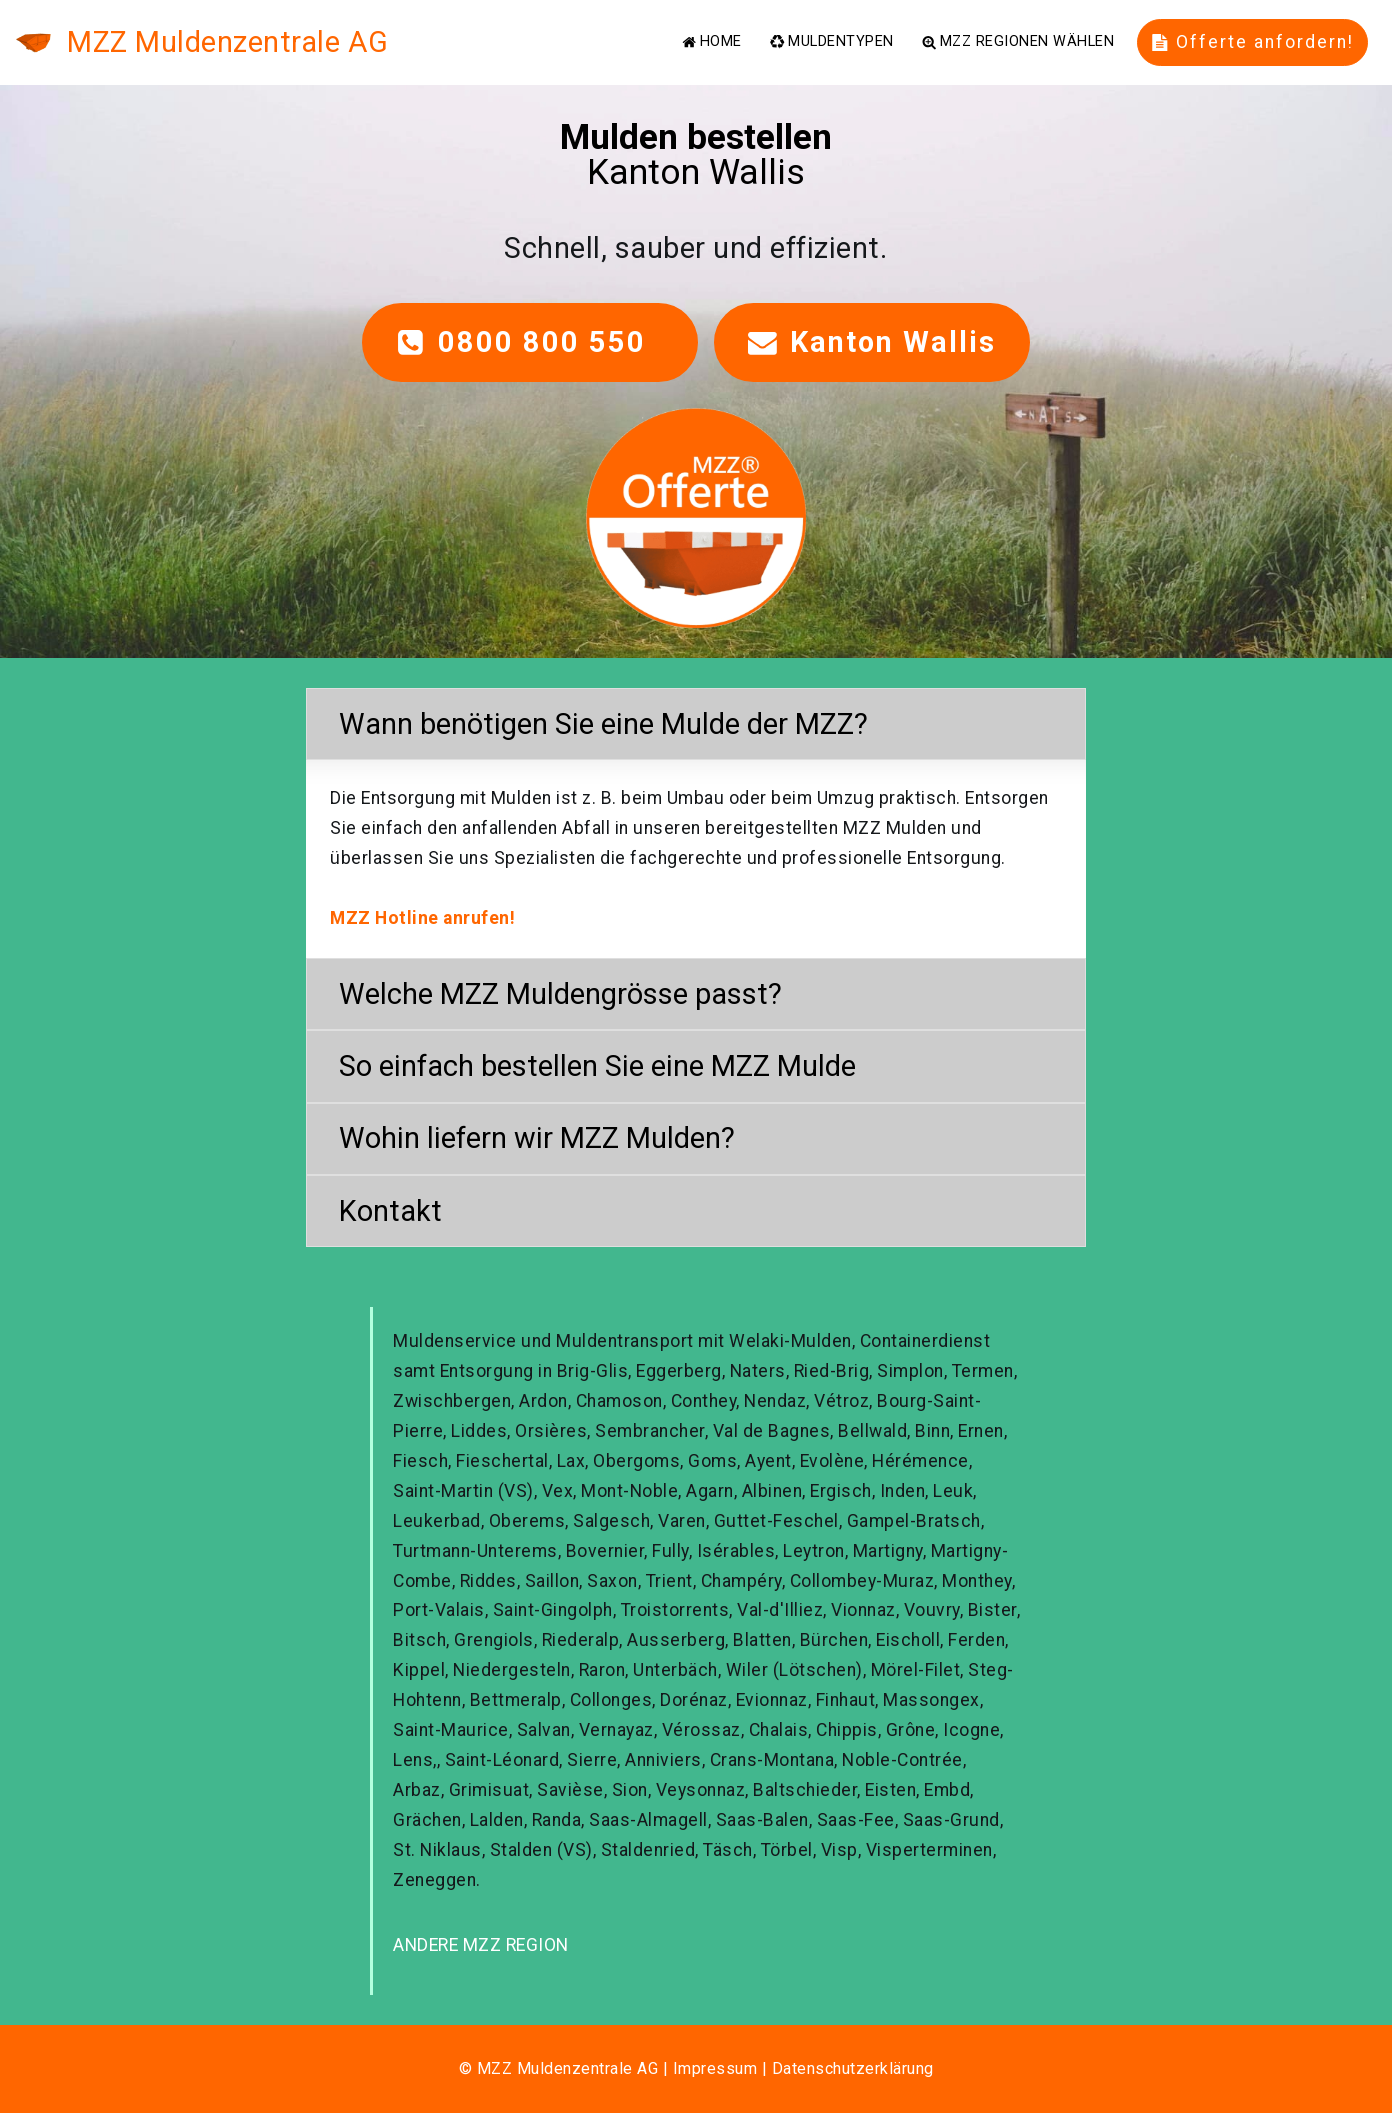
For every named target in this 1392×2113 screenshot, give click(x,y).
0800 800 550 (530, 342)
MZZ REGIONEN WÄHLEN (1018, 42)
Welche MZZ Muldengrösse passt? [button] (560, 994)
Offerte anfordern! (1253, 42)
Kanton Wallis (872, 342)
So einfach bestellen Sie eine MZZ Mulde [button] (597, 1066)
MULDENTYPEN (831, 42)
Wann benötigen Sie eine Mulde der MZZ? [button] (603, 724)
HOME (712, 42)
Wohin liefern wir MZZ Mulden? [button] (537, 1138)
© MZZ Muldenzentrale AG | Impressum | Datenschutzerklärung (696, 2068)
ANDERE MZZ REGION (481, 1945)
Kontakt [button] (390, 1211)
